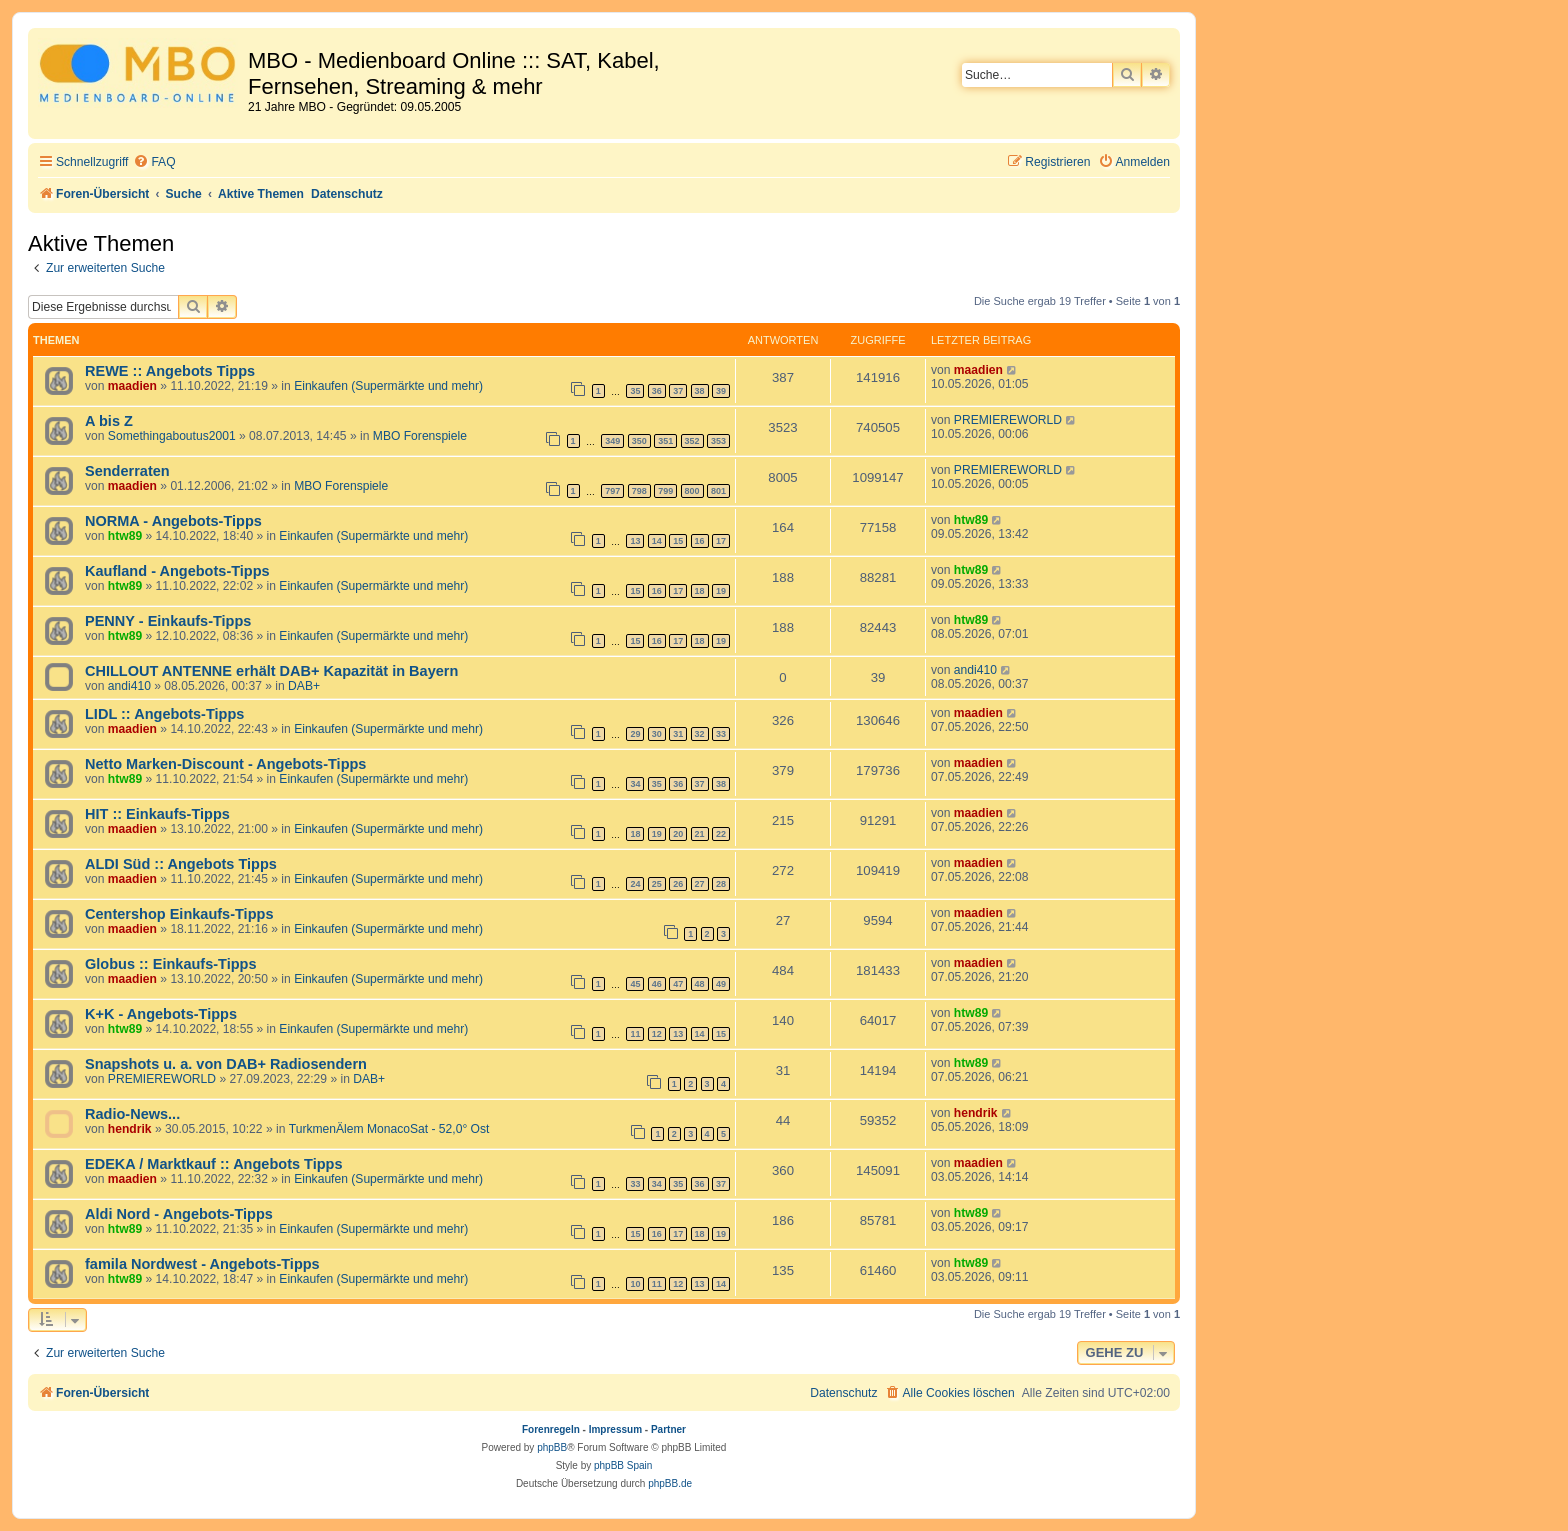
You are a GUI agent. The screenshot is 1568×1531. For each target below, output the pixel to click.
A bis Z (109, 421)
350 (639, 441)
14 (657, 541)
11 (635, 1034)
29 (635, 734)
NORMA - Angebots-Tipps (173, 521)
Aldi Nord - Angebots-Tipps (179, 1214)
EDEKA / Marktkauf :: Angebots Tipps (214, 1164)
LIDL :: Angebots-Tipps (164, 714)
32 (700, 734)
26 (678, 884)
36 (657, 391)
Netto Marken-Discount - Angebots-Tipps (225, 764)
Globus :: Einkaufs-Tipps (171, 964)
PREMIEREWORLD (1008, 420)
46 (657, 984)
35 (635, 391)
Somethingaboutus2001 (172, 436)
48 (700, 984)
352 (692, 441)
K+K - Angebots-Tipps (161, 1014)
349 (612, 441)
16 (700, 541)
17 (721, 541)
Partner (668, 1429)
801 (718, 491)
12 (657, 1034)
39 (721, 391)
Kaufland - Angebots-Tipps (177, 571)
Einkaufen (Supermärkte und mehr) (388, 386)
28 (721, 884)
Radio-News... (132, 1114)
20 (678, 834)
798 (639, 491)
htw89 (125, 536)
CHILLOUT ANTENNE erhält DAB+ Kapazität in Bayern (271, 671)
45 (635, 984)
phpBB (552, 1447)
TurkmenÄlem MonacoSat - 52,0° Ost (389, 1129)
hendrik (130, 1129)
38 (700, 391)
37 (678, 391)
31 (678, 734)
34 (635, 784)
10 (635, 1284)
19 (721, 591)
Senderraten (127, 471)
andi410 (129, 686)
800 (692, 491)
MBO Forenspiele (420, 436)
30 (657, 734)
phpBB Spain (623, 1465)
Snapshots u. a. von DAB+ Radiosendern (226, 1064)
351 (665, 441)
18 (700, 591)
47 (678, 984)
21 (700, 834)
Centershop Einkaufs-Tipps (179, 914)
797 (612, 491)
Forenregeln (551, 1429)
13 (635, 541)
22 (721, 834)
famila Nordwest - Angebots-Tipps (202, 1264)
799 (665, 491)
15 (678, 541)
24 (635, 884)
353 (718, 441)
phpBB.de (670, 1483)
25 (657, 884)
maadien (132, 386)
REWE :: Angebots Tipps (170, 371)
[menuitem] (154, 162)
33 (721, 734)
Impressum (615, 1429)
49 (721, 984)
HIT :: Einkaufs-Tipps (157, 814)
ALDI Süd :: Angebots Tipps (181, 864)
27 (700, 884)
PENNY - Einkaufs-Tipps (168, 621)
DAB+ (304, 686)
